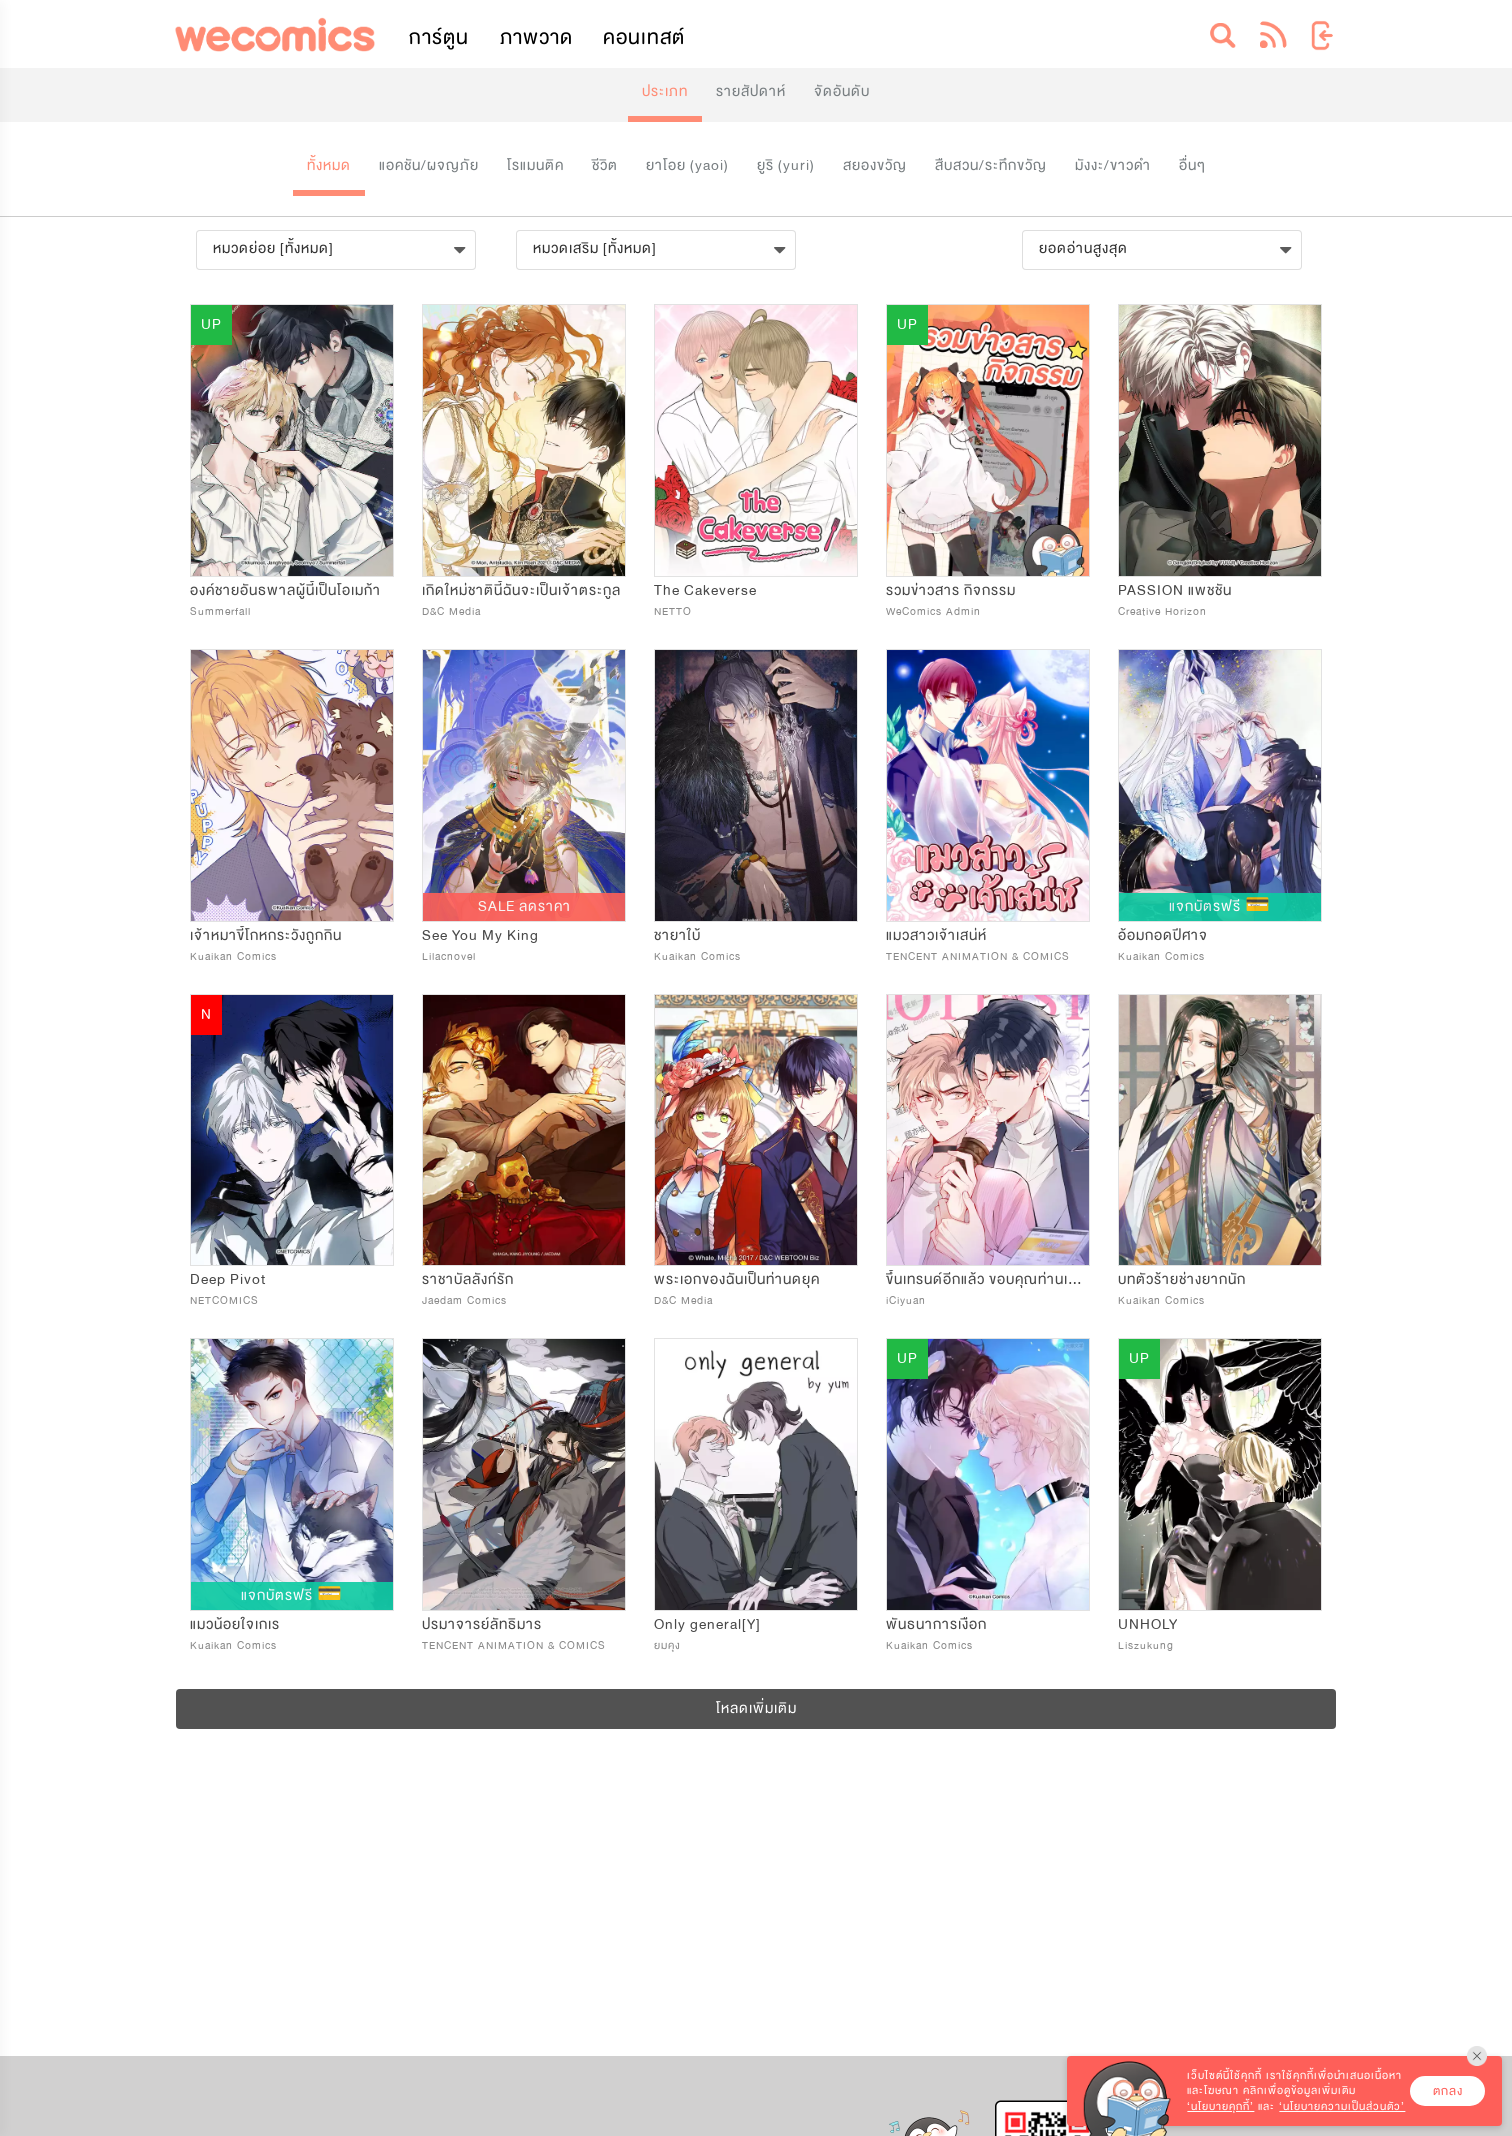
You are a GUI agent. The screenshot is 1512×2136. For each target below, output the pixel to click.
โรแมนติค (535, 165)
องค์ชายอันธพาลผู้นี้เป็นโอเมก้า (285, 590)
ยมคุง (667, 1645)
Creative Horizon (1162, 611)
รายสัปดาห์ (751, 91)
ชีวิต (605, 165)
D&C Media (451, 611)
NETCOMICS (224, 1300)
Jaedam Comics (464, 1300)
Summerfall (220, 611)
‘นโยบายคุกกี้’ (1220, 2106)
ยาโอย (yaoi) (687, 165)
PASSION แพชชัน (1175, 590)
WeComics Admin (933, 611)
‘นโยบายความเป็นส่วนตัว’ (1342, 2106)
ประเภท (665, 91)
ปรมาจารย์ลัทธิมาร (482, 1624)
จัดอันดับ (842, 91)
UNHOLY (1148, 1624)
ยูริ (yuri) (786, 165)
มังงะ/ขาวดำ (1113, 165)
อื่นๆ (1192, 165)
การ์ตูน (439, 37)
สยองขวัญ (875, 165)
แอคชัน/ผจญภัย (429, 165)
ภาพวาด (536, 37)
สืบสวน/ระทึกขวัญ (991, 165)
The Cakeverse (705, 590)
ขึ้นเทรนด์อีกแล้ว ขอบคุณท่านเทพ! (990, 1279)
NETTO (673, 611)
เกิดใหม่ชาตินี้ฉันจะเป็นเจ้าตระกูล (521, 590)
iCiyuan (906, 1300)
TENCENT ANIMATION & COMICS (978, 956)
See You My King (480, 935)
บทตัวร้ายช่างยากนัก (1182, 1279)
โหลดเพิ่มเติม (756, 1708)
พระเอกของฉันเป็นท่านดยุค (737, 1279)
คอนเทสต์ (644, 37)
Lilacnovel (449, 956)
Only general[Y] (707, 1624)
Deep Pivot (228, 1279)
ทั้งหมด (329, 165)
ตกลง (1448, 2091)
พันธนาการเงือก (936, 1624)
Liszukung (1146, 1645)
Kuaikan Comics (233, 956)
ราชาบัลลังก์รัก (468, 1279)
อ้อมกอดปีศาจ (1163, 935)
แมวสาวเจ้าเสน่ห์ (936, 935)
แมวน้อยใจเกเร (235, 1624)
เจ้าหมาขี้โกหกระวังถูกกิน (266, 935)
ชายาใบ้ (677, 935)
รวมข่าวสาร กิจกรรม (951, 590)
